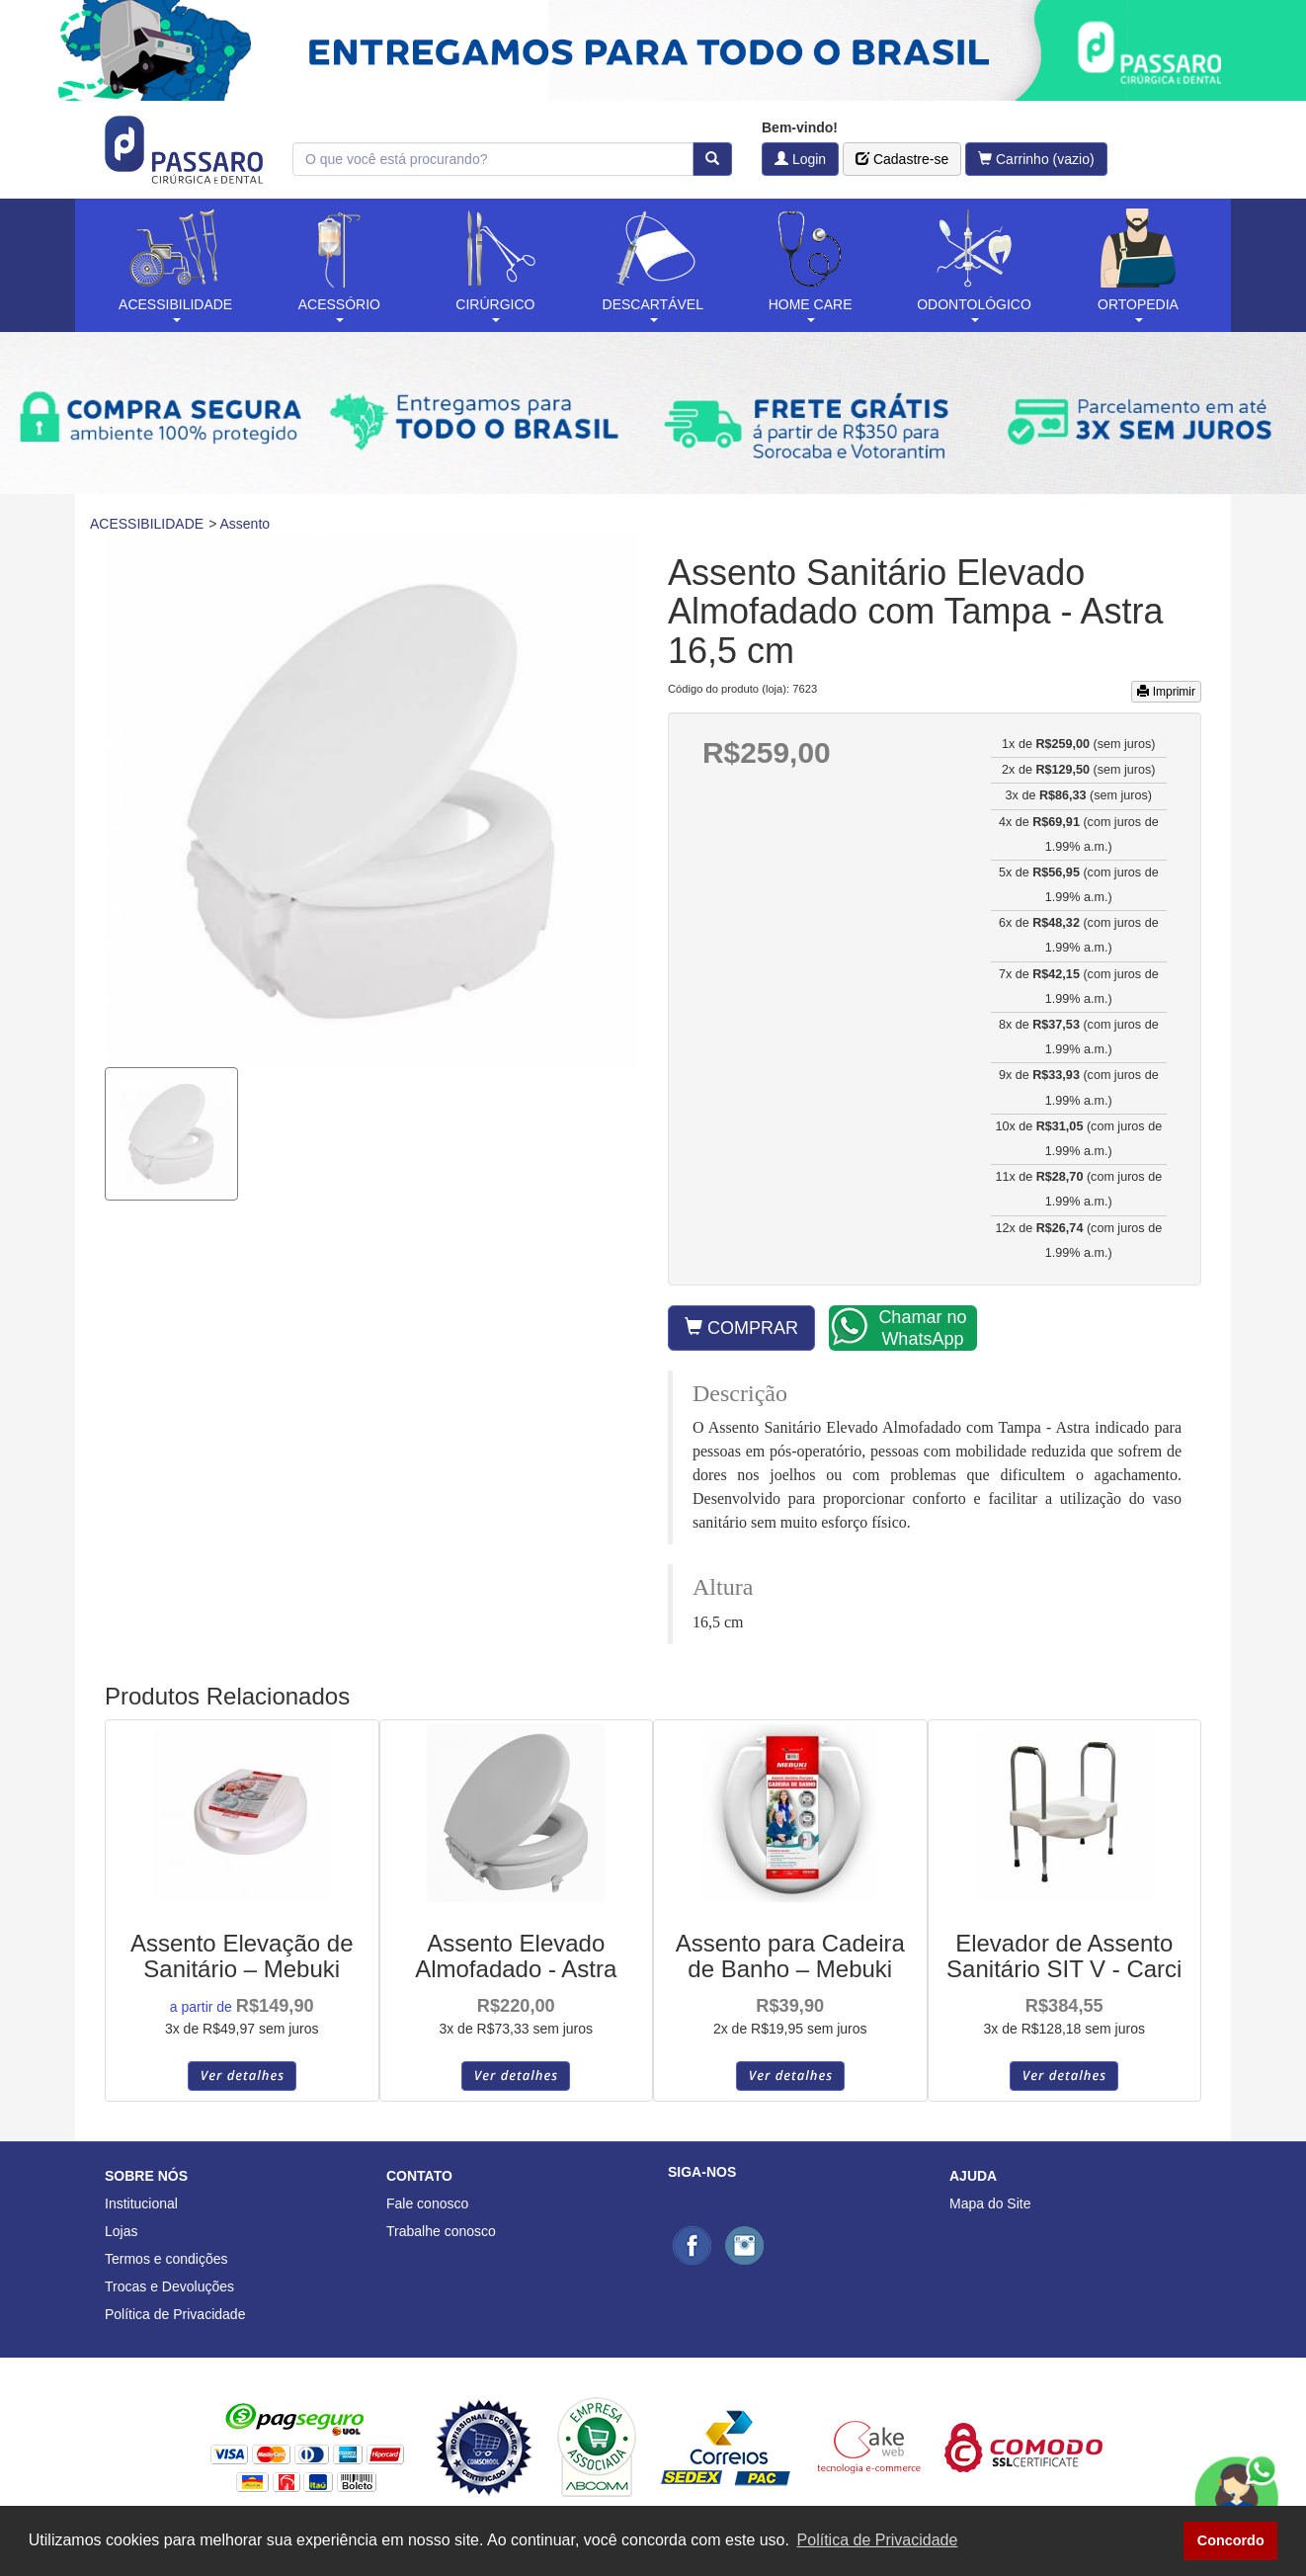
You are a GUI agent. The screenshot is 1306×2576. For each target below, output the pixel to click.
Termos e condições (166, 2259)
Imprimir (1166, 692)
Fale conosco (427, 2203)
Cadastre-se (902, 159)
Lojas (121, 2231)
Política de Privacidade (175, 2314)
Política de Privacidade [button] (877, 2540)
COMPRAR (741, 1327)
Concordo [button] (1231, 2540)
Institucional (141, 2203)
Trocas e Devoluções (169, 2286)
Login (800, 159)
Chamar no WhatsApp (898, 1327)
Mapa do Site (990, 2203)
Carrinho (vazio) (1036, 159)
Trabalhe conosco (441, 2231)
